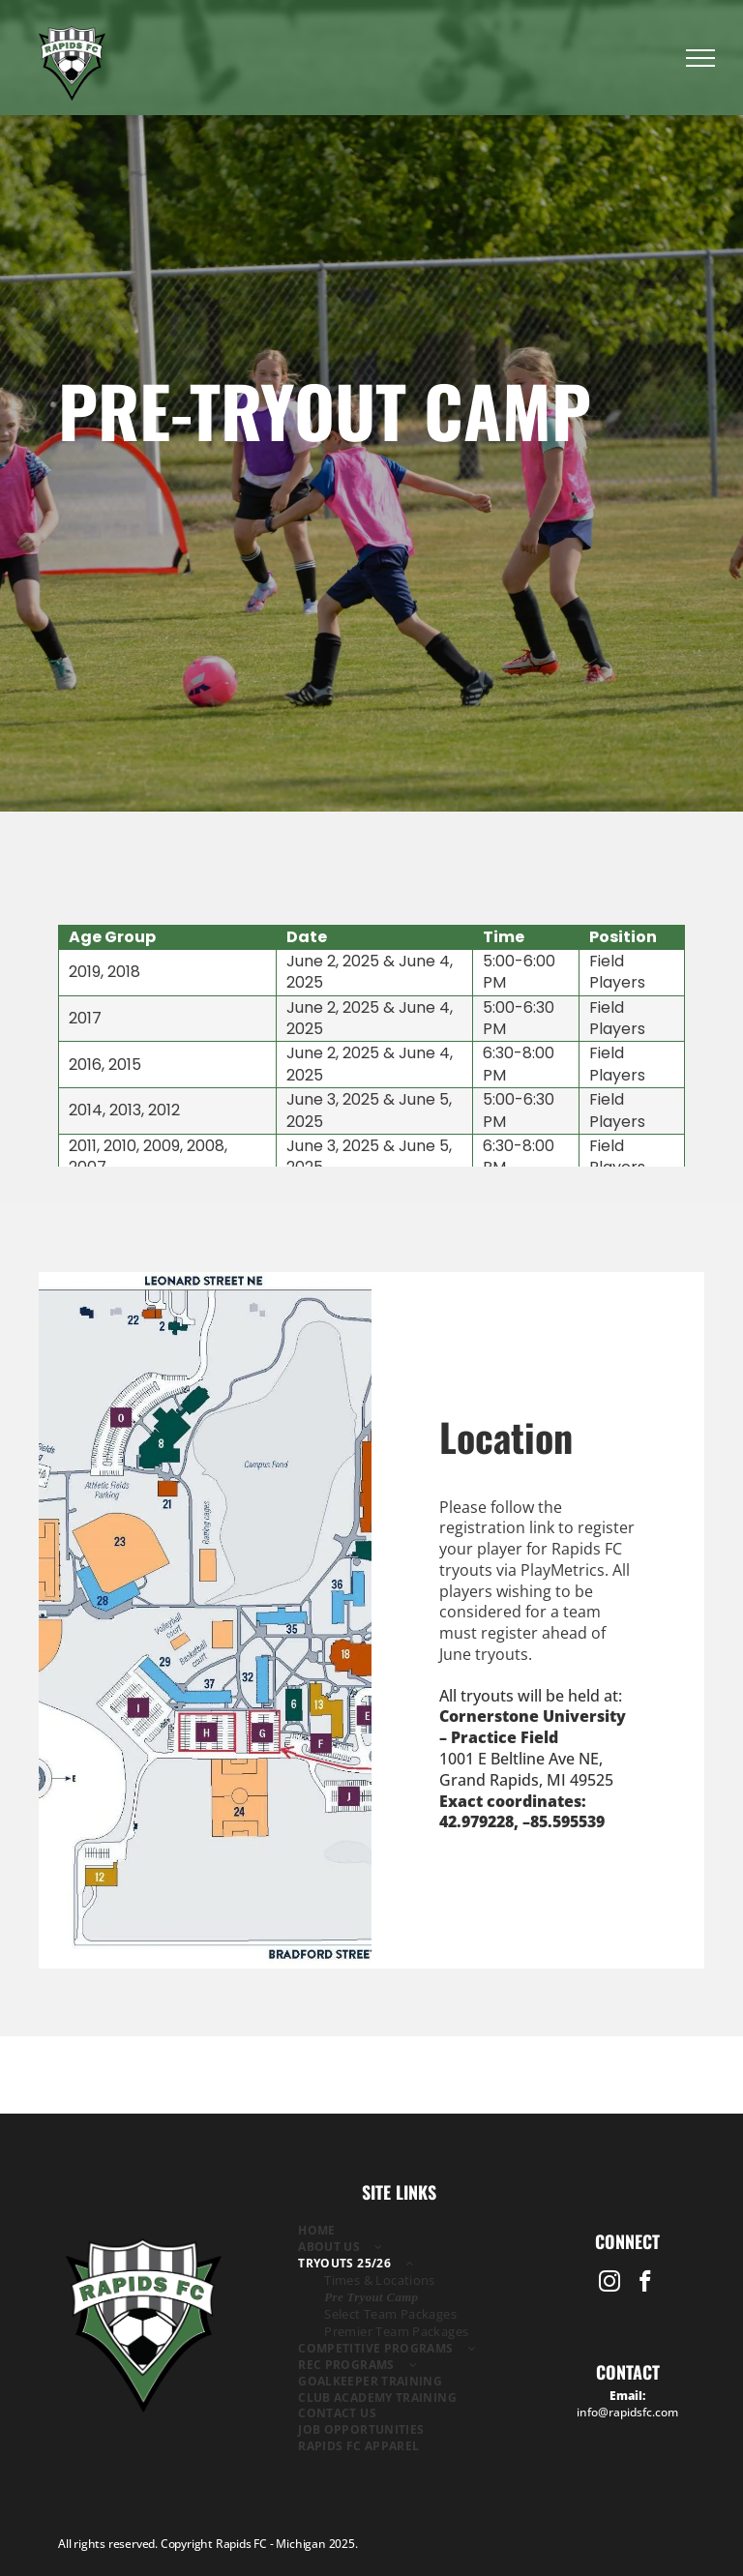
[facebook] (646, 2283)
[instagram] (610, 2283)
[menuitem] (399, 2231)
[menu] (700, 58)
